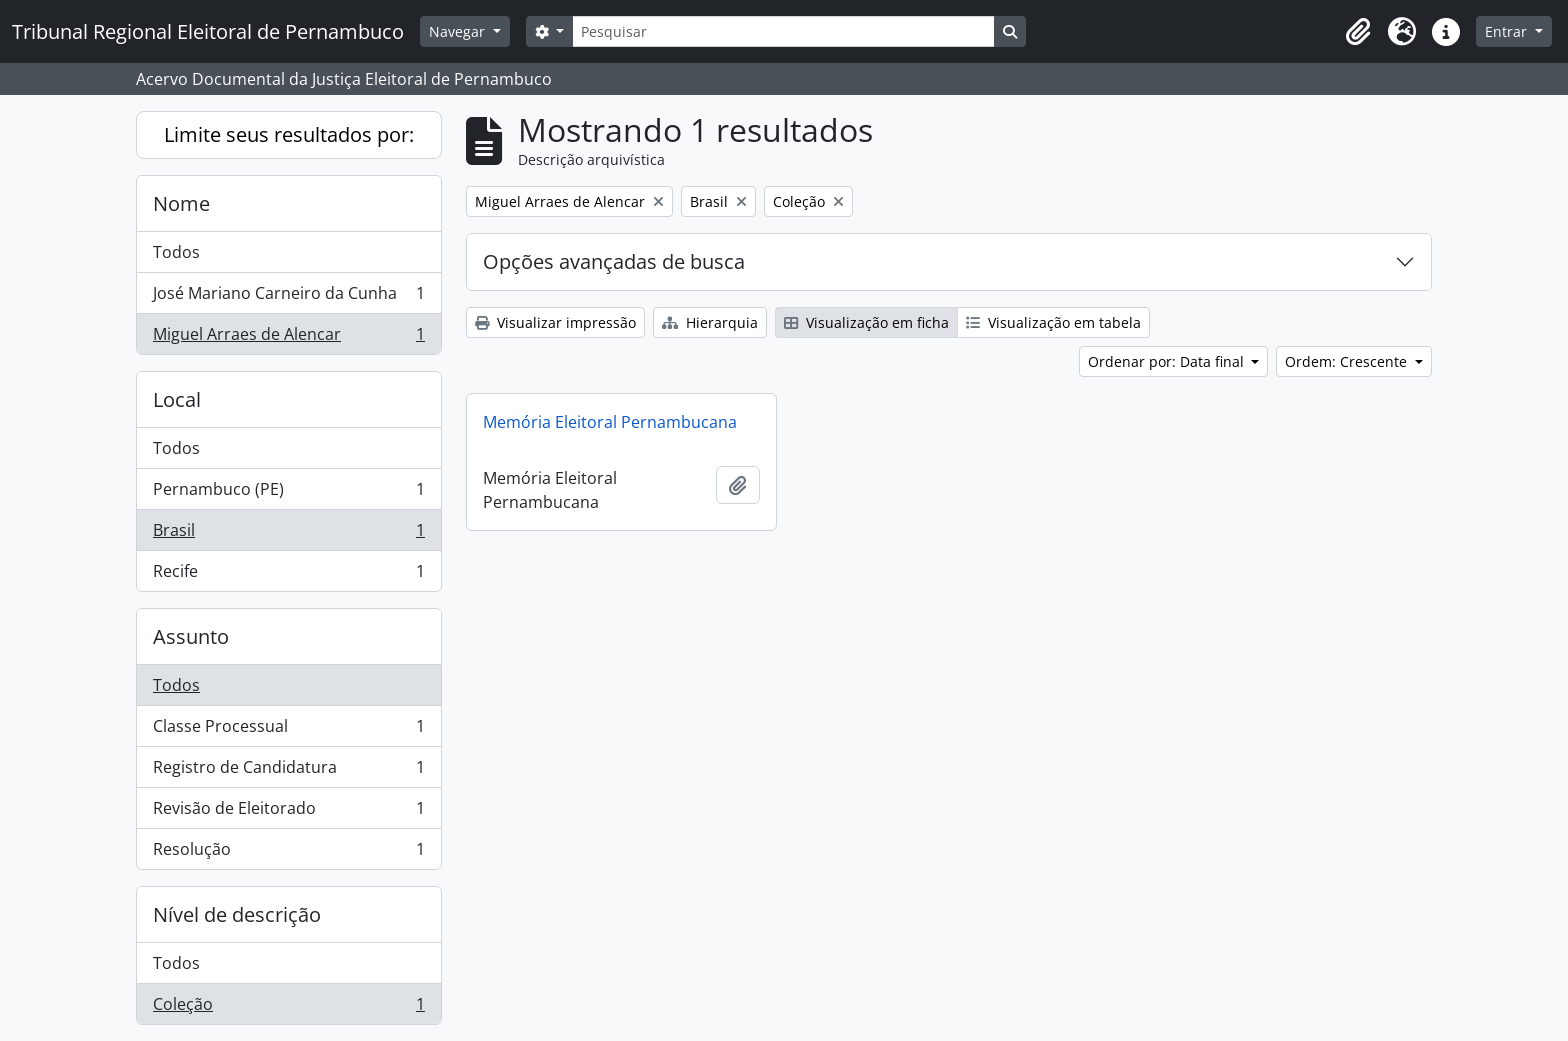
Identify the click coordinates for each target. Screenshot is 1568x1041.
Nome (181, 203)
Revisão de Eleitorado (288, 812)
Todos (176, 252)
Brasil (288, 534)
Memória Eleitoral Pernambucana (610, 422)
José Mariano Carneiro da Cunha (288, 297)
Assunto (191, 636)
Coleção (288, 1008)
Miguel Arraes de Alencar (288, 338)
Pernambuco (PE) (288, 493)
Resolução (288, 853)
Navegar (459, 31)
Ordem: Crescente (1348, 361)
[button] (1358, 32)
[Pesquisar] (783, 31)
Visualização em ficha (866, 322)
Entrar (1508, 31)
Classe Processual (288, 730)
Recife (288, 575)
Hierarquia (710, 322)
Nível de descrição (237, 914)
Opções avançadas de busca (614, 261)
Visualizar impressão (555, 322)
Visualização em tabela (1053, 322)
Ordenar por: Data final (1168, 361)
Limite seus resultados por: (289, 134)
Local (177, 399)
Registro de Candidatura (288, 771)
